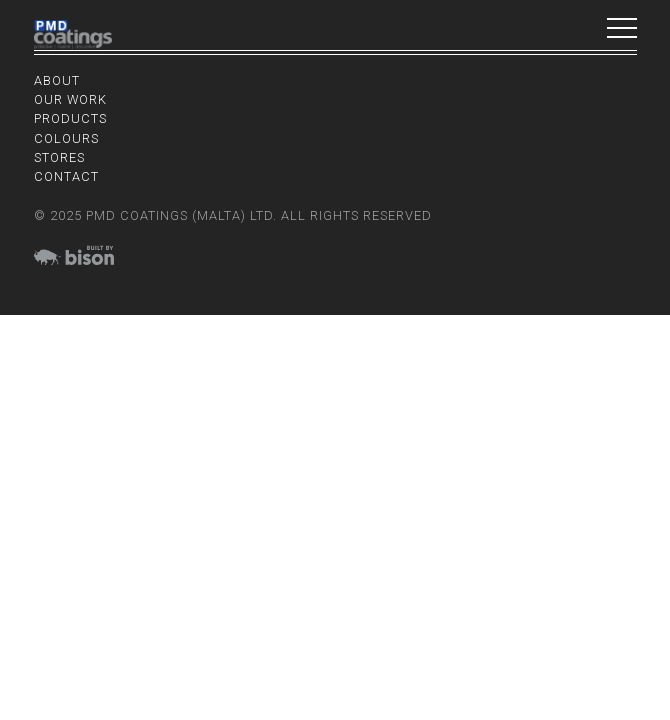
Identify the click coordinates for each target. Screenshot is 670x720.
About (57, 80)
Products (70, 118)
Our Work (70, 99)
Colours (66, 138)
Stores (59, 157)
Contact (66, 176)
